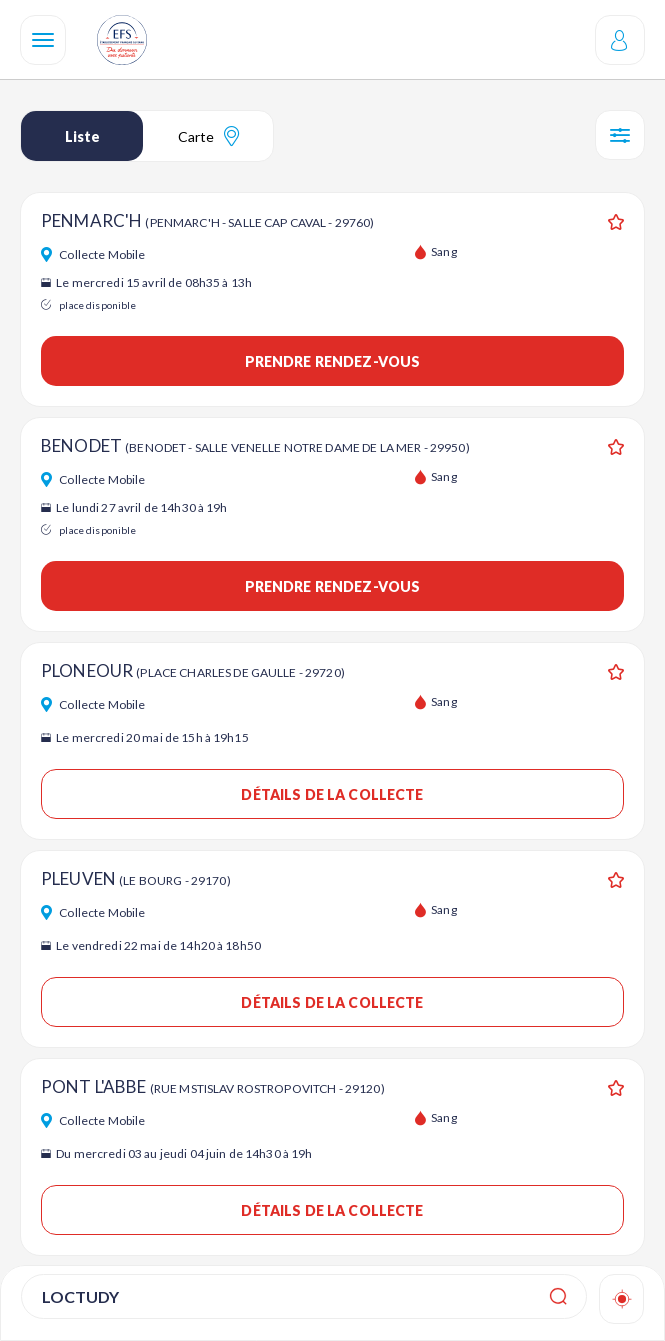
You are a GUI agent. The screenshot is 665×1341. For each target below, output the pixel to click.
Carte (208, 136)
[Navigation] (43, 40)
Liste (82, 136)
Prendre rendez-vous (333, 361)
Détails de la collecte (332, 794)
